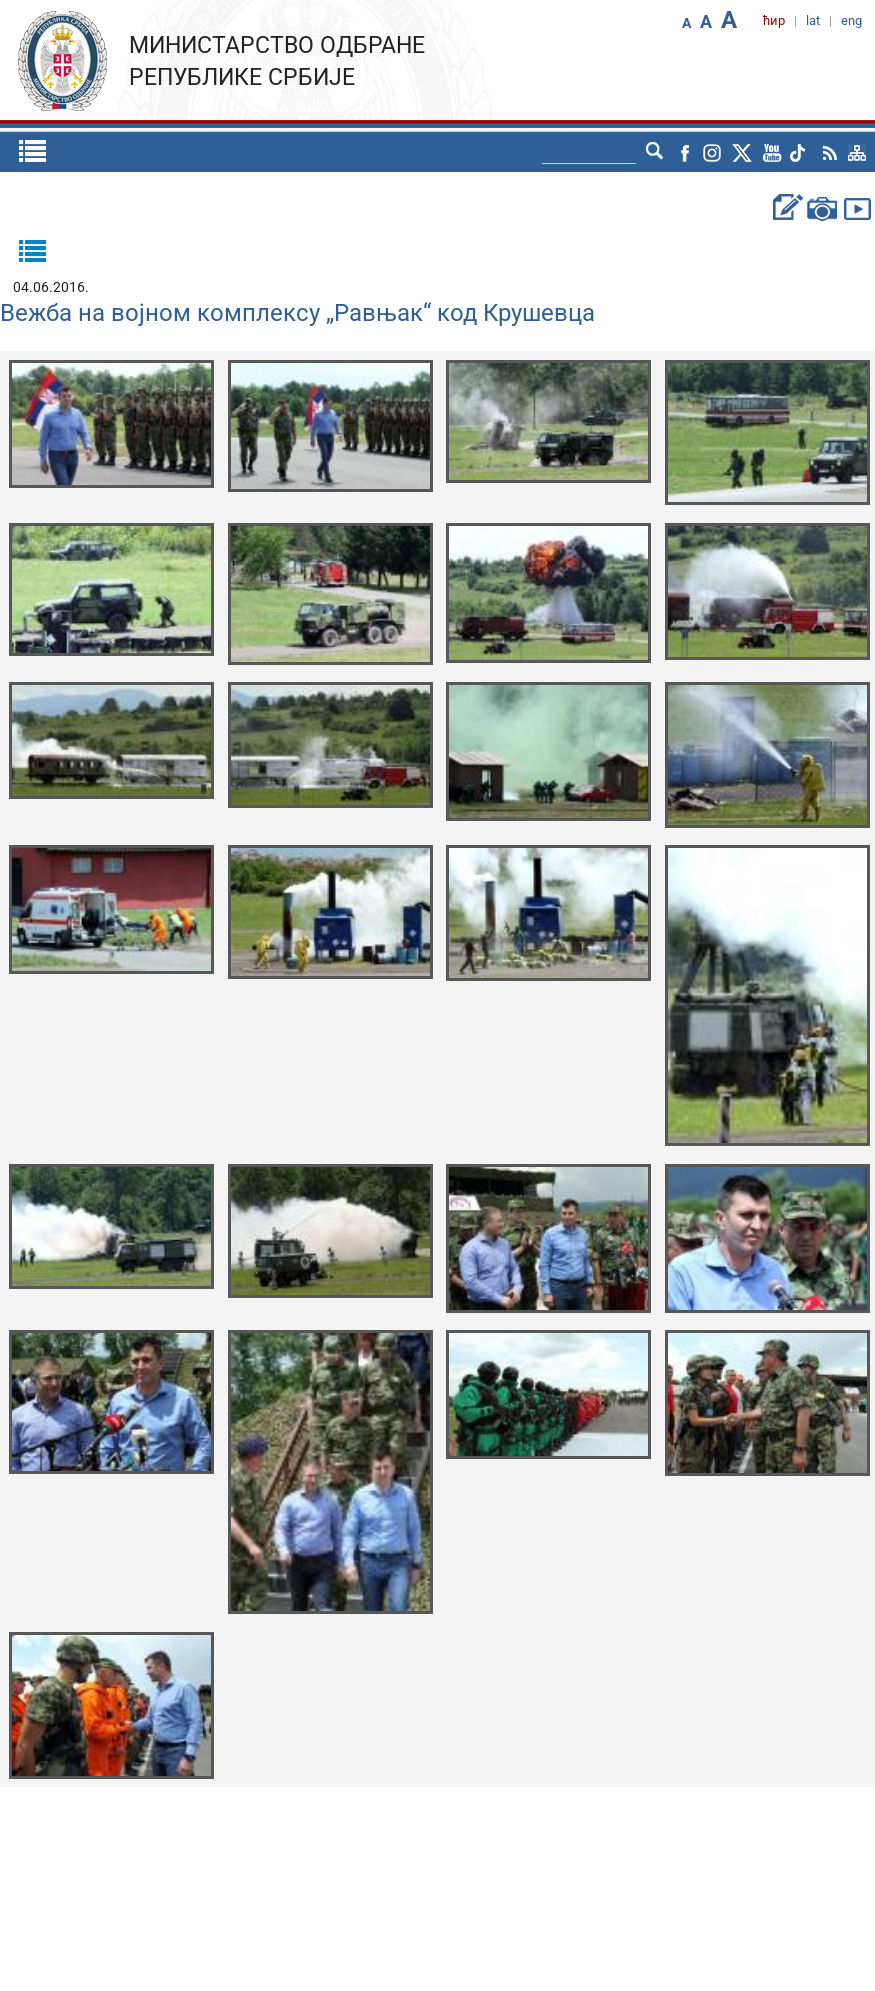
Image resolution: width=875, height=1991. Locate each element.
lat (813, 20)
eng (851, 20)
